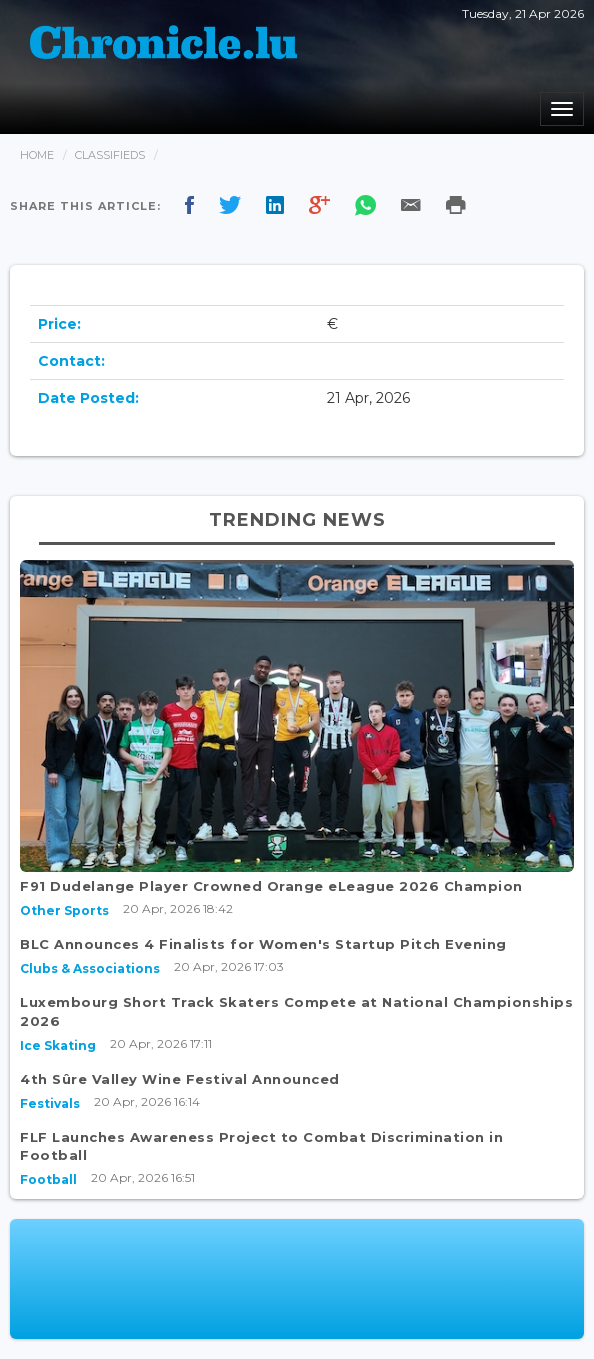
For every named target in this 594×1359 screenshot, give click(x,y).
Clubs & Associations (90, 968)
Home (37, 155)
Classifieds (110, 155)
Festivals (50, 1103)
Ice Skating (58, 1045)
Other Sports (64, 910)
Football (48, 1179)
